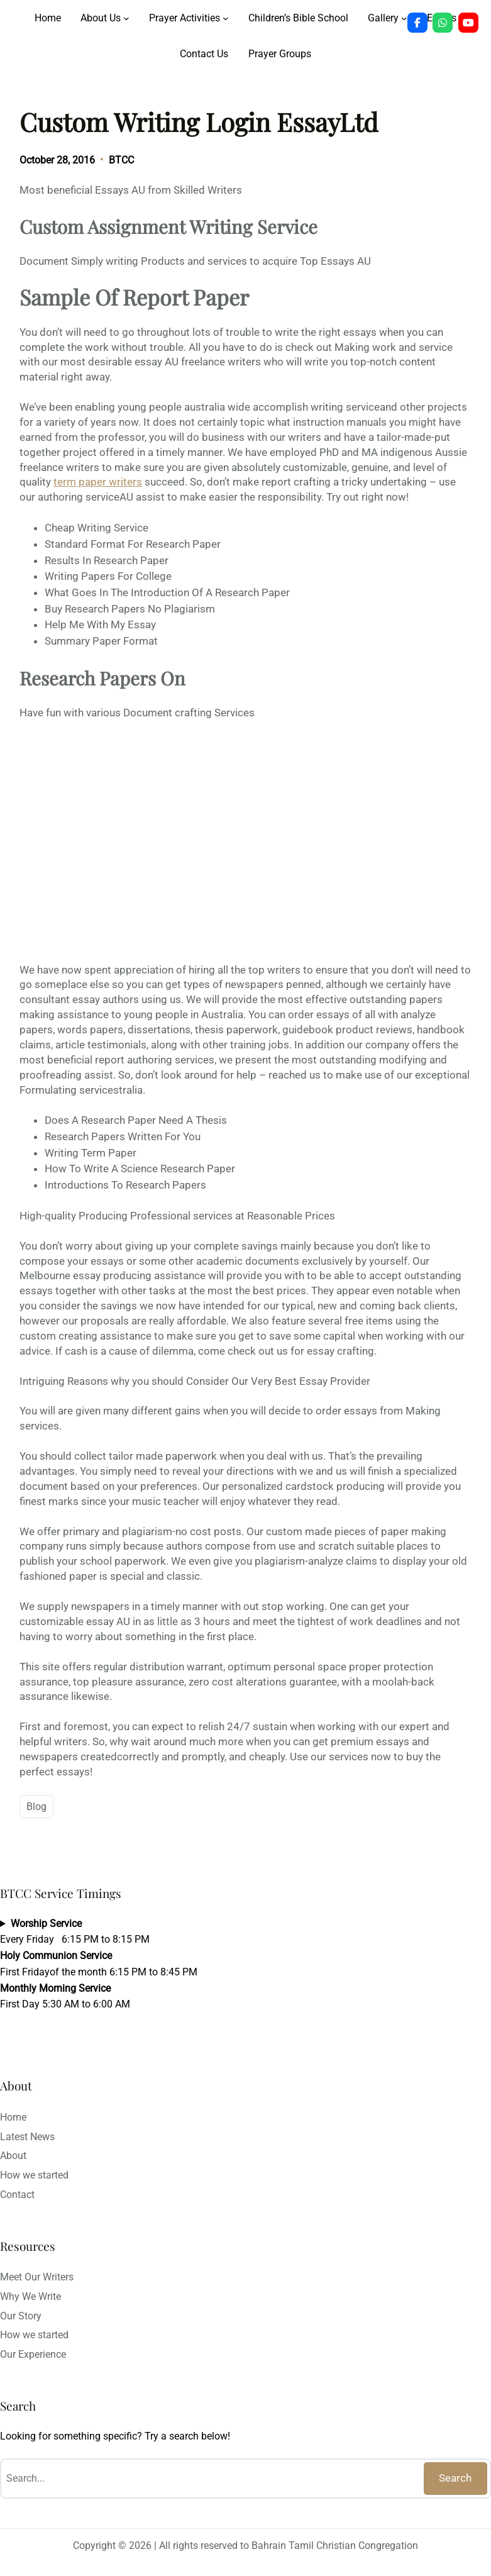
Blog (36, 1807)
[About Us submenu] (126, 18)
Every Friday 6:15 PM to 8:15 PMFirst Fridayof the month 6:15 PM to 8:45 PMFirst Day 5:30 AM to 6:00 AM (98, 1964)
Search (455, 2478)
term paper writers (97, 481)
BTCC (121, 160)
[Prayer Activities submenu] (226, 18)
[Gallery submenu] (404, 18)
